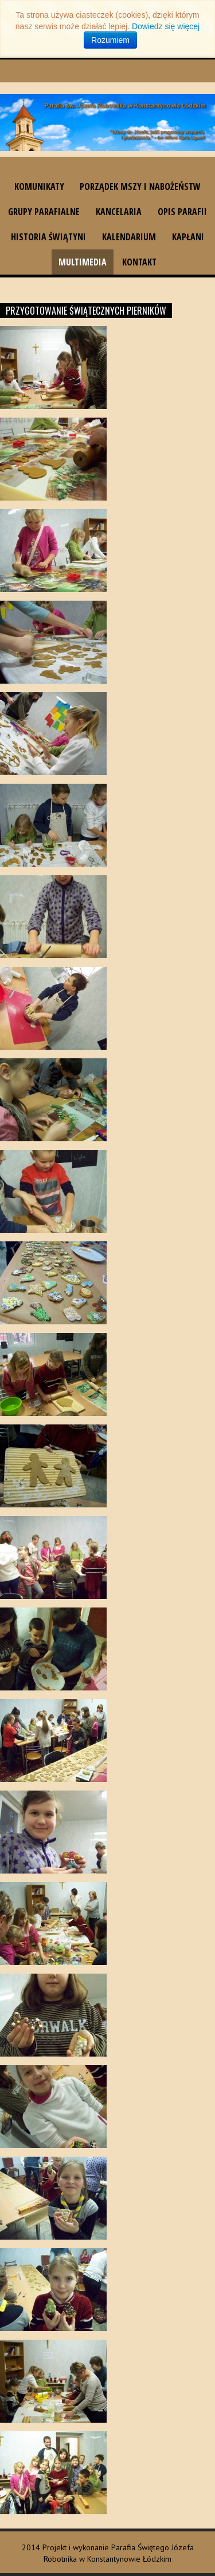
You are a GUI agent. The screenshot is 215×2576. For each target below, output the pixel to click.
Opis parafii (182, 211)
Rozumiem (110, 40)
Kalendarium (129, 237)
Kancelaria (119, 211)
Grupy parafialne (44, 211)
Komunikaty (39, 186)
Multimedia (82, 262)
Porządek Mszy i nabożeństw (140, 186)
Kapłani (188, 237)
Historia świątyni (48, 237)
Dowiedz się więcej (166, 26)
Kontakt (139, 262)
